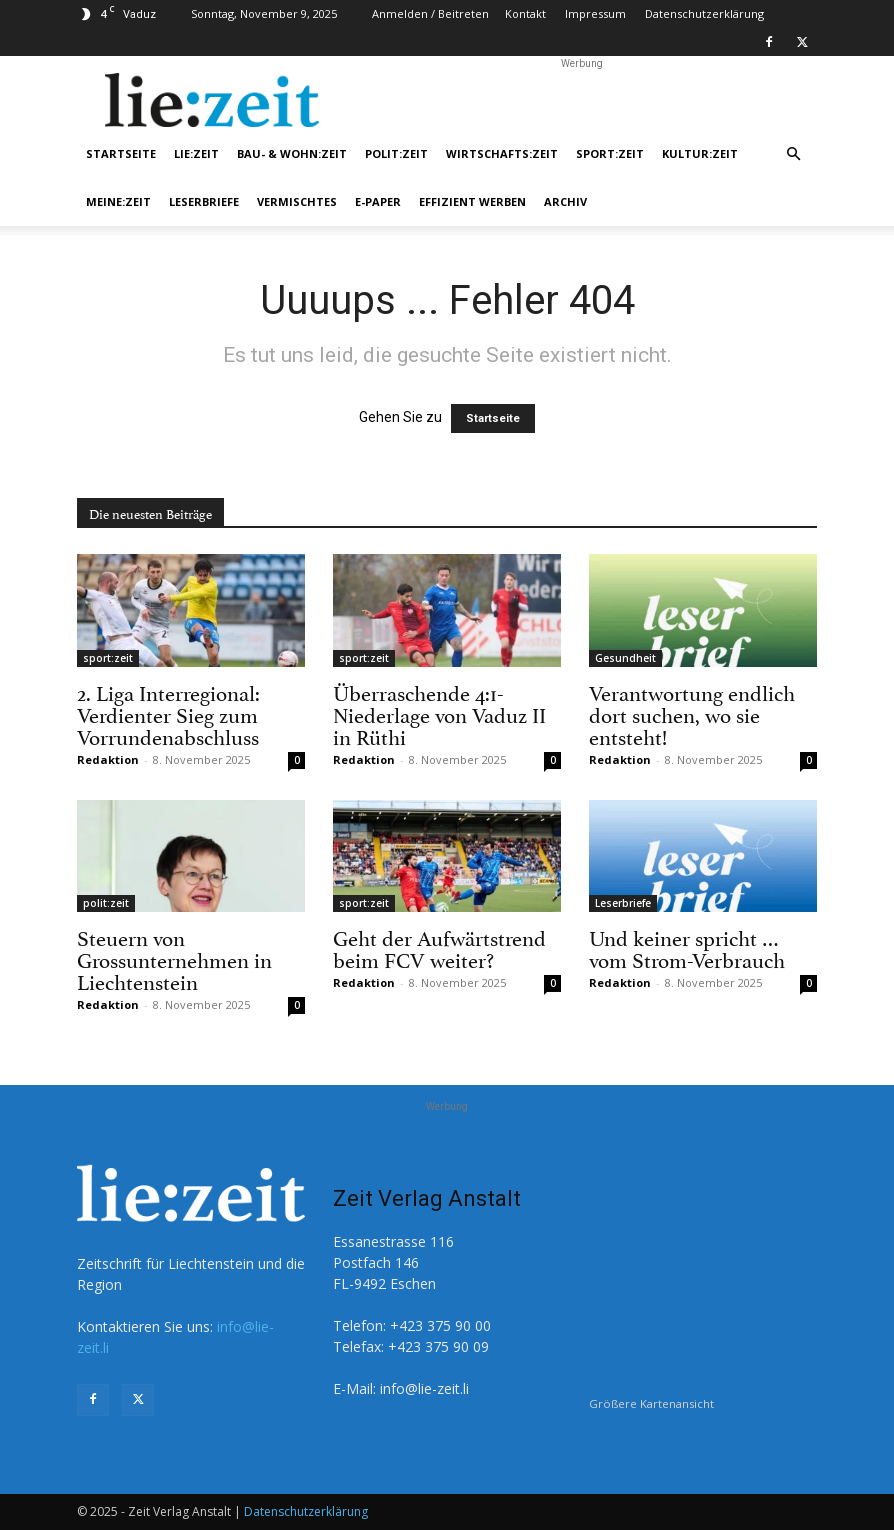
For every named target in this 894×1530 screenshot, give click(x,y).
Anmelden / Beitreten (430, 13)
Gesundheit (625, 658)
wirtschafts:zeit (502, 153)
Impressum (595, 13)
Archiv (565, 201)
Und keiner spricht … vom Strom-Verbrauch (687, 947)
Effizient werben (472, 201)
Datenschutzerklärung (704, 13)
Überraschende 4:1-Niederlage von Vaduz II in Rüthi (439, 713)
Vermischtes (297, 201)
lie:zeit (196, 153)
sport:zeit (610, 153)
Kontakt (525, 13)
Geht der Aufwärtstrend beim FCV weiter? (439, 947)
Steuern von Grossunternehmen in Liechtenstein (174, 958)
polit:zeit (396, 153)
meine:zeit (118, 201)
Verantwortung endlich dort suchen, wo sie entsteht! (692, 713)
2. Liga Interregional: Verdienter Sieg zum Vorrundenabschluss (168, 713)
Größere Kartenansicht (651, 1403)
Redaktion (108, 759)
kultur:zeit (700, 153)
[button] (793, 154)
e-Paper (378, 201)
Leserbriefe (204, 201)
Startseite (121, 153)
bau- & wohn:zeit (292, 153)
